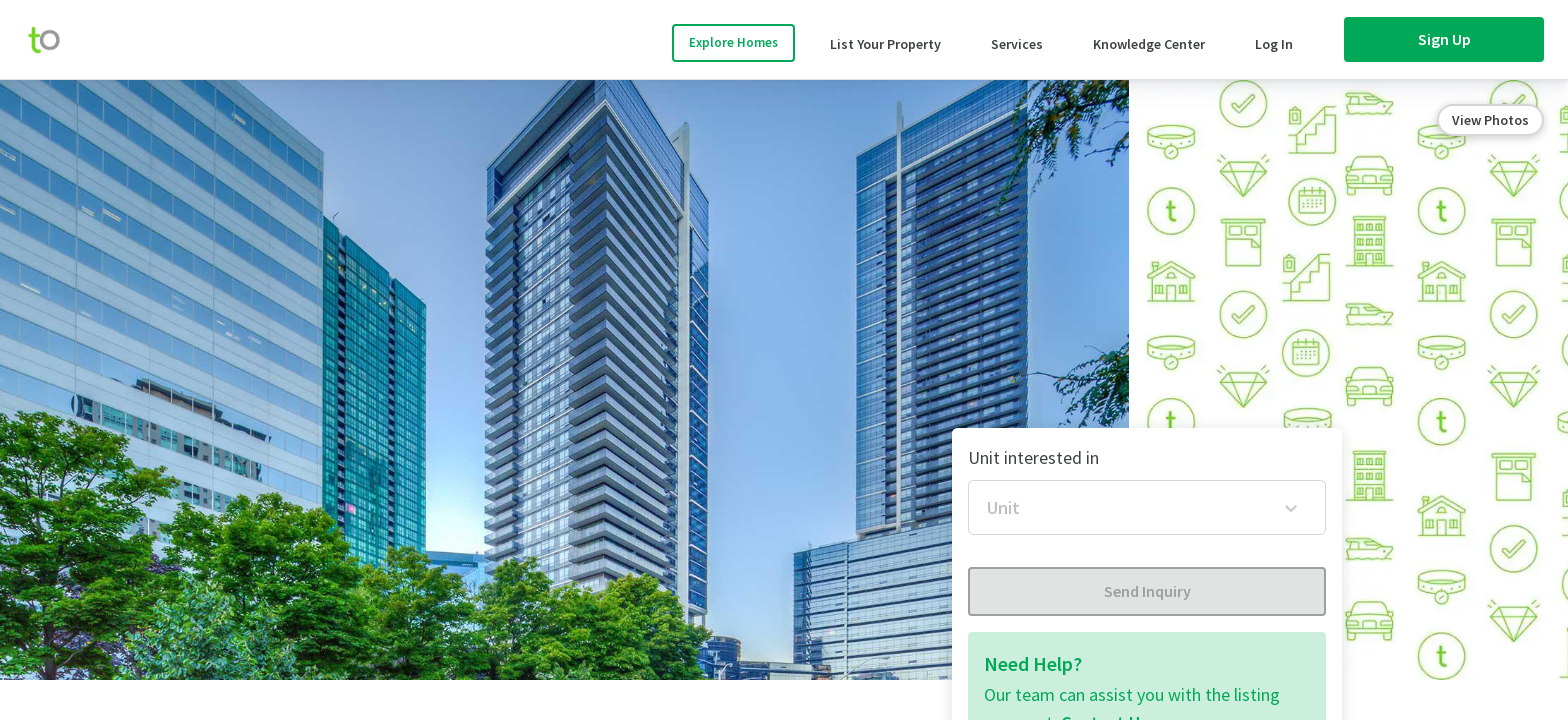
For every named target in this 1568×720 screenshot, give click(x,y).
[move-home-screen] (54, 40)
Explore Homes (733, 42)
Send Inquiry (1147, 591)
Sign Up (1444, 39)
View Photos (1490, 120)
